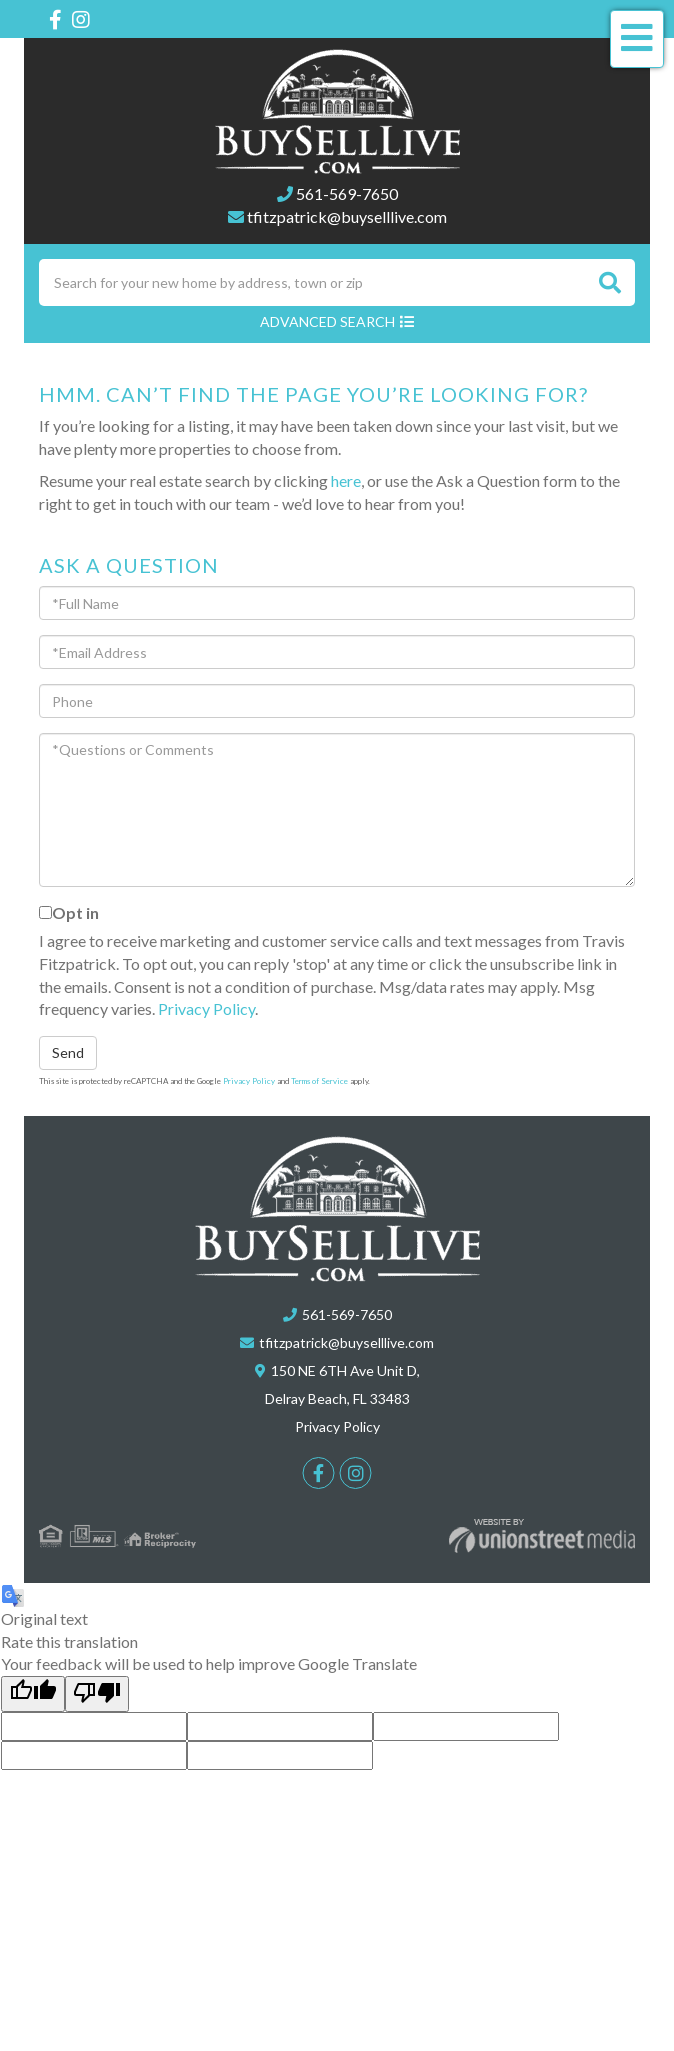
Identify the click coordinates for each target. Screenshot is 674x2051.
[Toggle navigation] (637, 39)
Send (68, 1052)
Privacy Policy (206, 1008)
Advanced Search (327, 321)
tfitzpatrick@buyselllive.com (347, 216)
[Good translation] (33, 1694)
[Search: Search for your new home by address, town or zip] (312, 282)
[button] (610, 282)
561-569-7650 (347, 193)
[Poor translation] (97, 1694)
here (346, 480)
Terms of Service (319, 1081)
